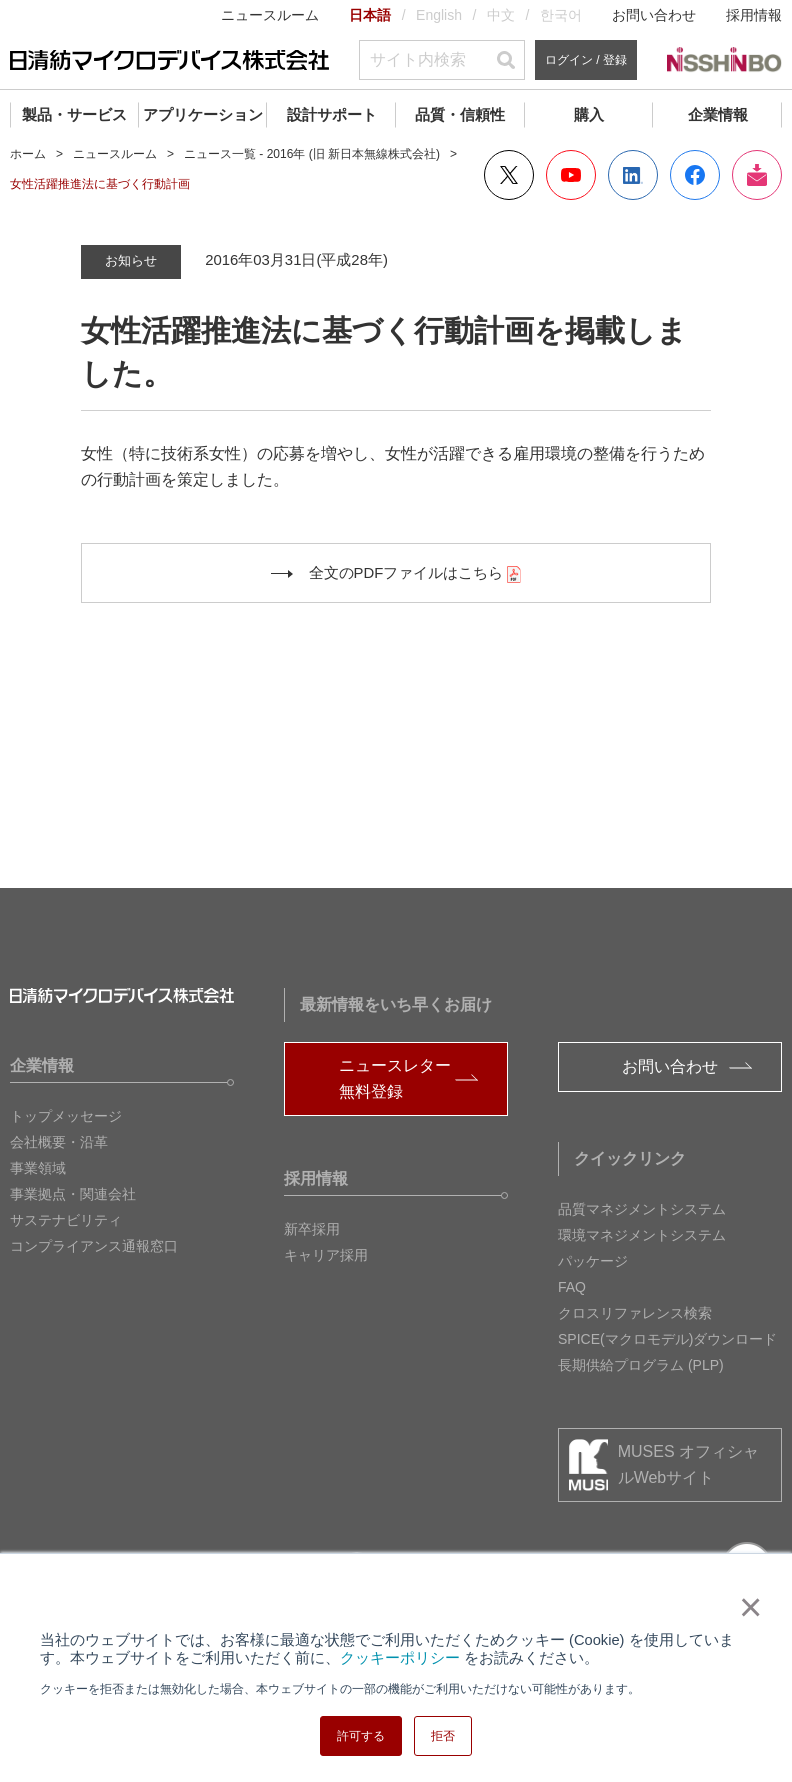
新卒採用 (312, 1229)
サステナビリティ (66, 1220)
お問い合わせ (654, 15)
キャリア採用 (326, 1255)
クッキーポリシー (400, 1658)
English (439, 15)
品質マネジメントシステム (642, 1209)
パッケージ (593, 1261)
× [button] (746, 1607)
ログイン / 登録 (586, 60)
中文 (501, 15)
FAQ (572, 1287)
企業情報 (718, 114)
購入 (589, 114)
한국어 (561, 15)
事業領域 (38, 1168)
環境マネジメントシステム (642, 1235)
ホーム (28, 154)
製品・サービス (74, 114)
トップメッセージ (66, 1116)
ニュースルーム (270, 15)
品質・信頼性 (460, 114)
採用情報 (754, 15)
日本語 (370, 15)
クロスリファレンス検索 (635, 1313)
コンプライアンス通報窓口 (94, 1246)
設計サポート (332, 114)
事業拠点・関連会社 (73, 1194)
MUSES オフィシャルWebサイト (688, 1464)
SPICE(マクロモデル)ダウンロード (667, 1339)
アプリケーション (203, 114)
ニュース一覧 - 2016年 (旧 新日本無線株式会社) (312, 154)
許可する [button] (361, 1736)
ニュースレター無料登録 (395, 1078)
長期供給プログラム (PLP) (641, 1365)
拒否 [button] (443, 1736)
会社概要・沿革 (59, 1142)
